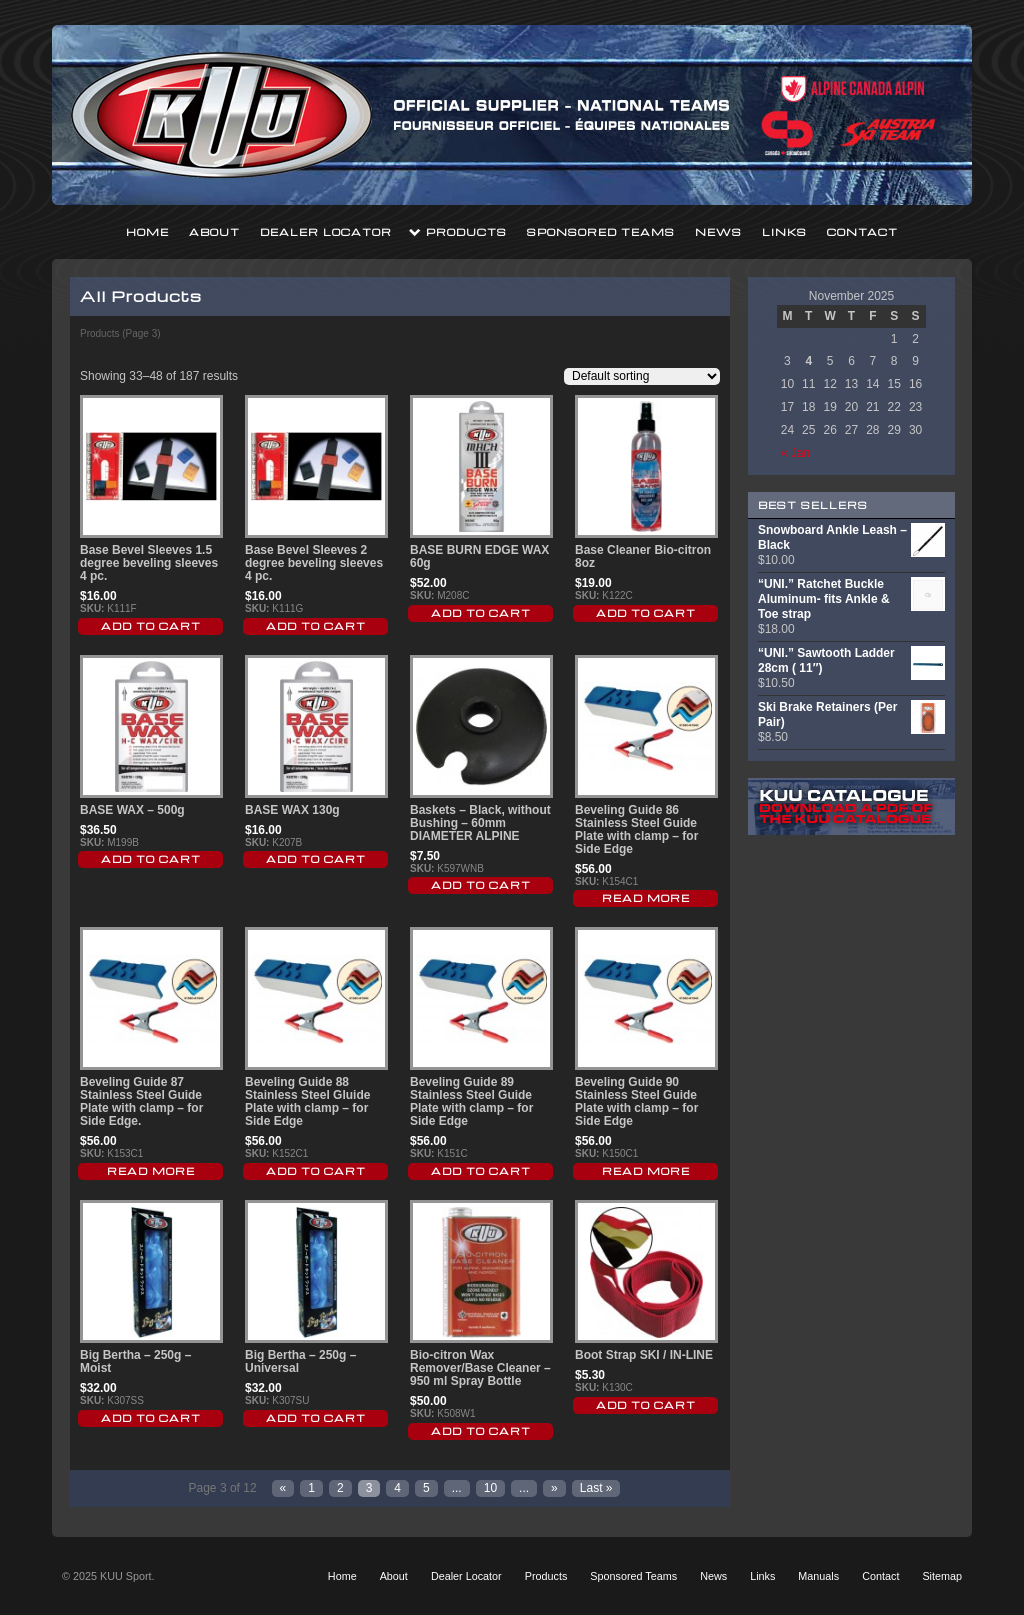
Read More (646, 898)
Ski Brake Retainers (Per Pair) (851, 715)
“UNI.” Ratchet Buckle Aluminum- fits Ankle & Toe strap (851, 599)
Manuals (818, 1576)
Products (466, 232)
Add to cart (151, 626)
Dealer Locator (326, 232)
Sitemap (942, 1576)
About (214, 232)
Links (784, 232)
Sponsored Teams (601, 232)
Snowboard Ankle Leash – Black (851, 538)
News (718, 232)
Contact (862, 232)
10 (490, 1488)
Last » (596, 1488)
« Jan (795, 453)
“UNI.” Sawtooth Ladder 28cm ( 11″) (851, 661)
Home (147, 232)
